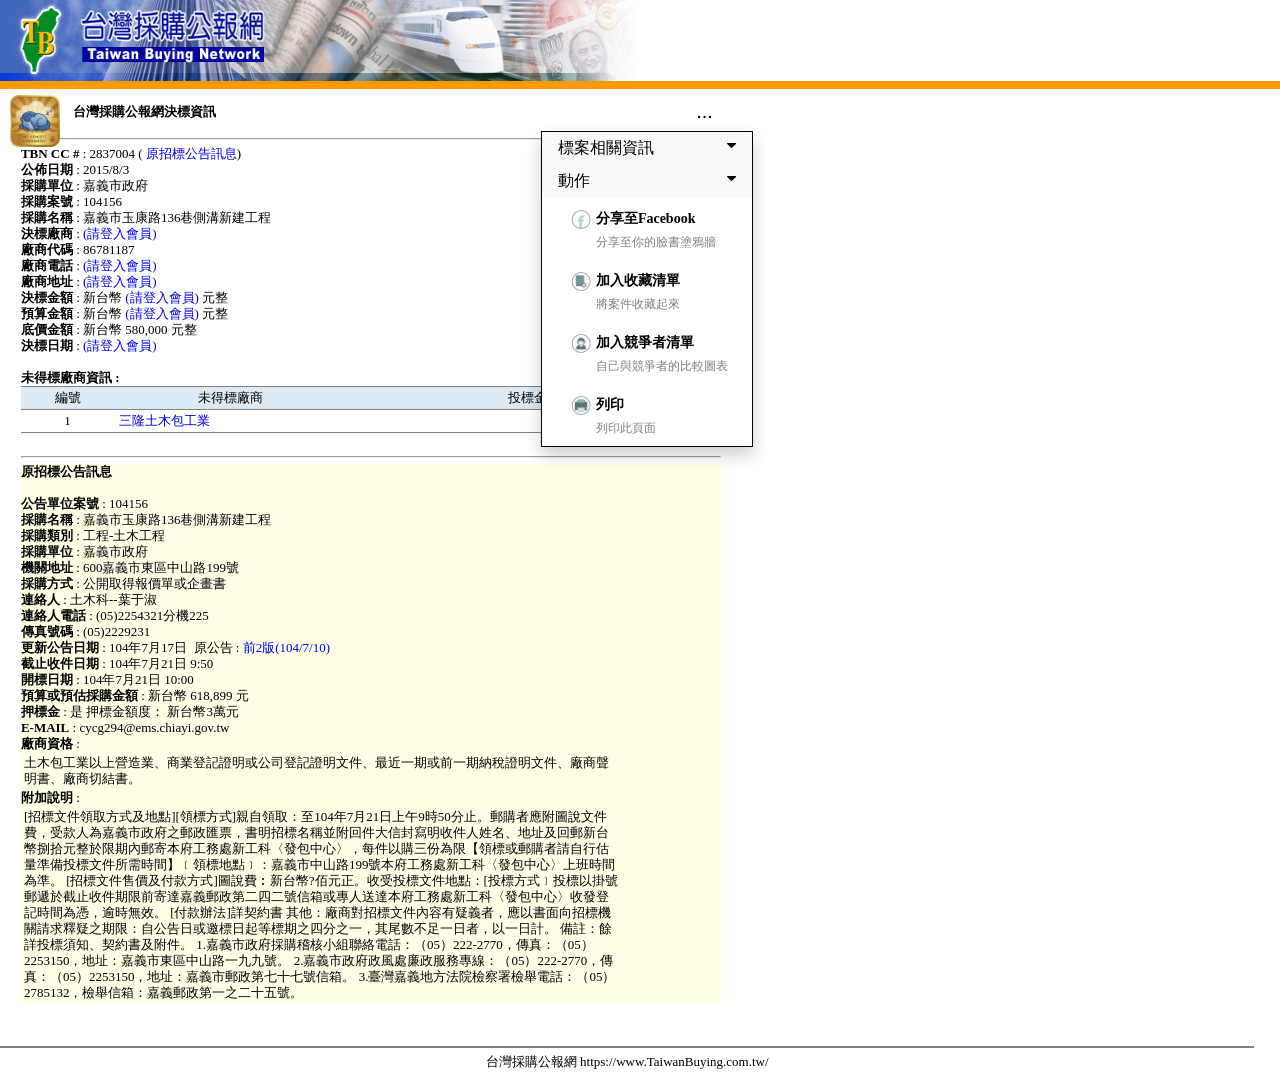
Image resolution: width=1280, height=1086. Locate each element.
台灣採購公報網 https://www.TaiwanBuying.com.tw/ (627, 1061)
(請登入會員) (120, 233)
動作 (651, 180)
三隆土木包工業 (164, 420)
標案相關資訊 (651, 147)
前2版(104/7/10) (286, 647)
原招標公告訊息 (191, 153)
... (704, 111)
